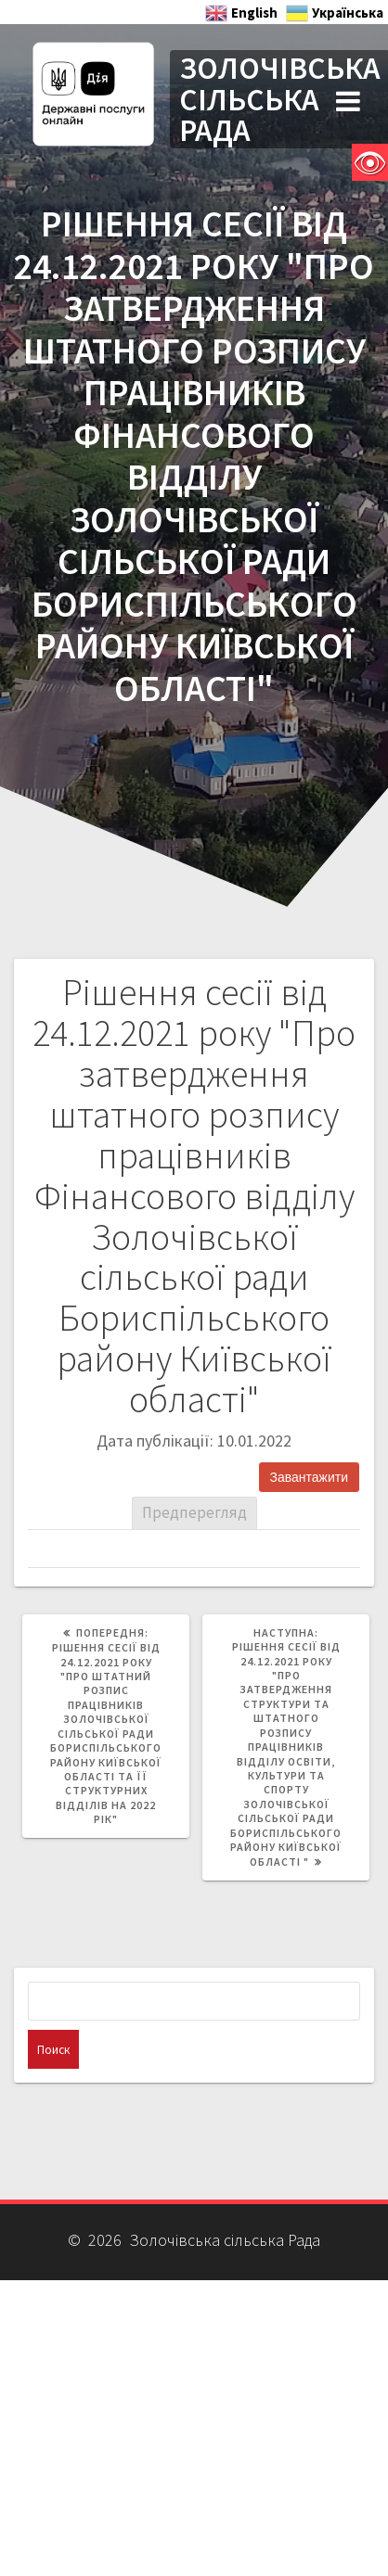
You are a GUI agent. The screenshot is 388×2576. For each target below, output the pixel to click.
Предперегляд (194, 1512)
